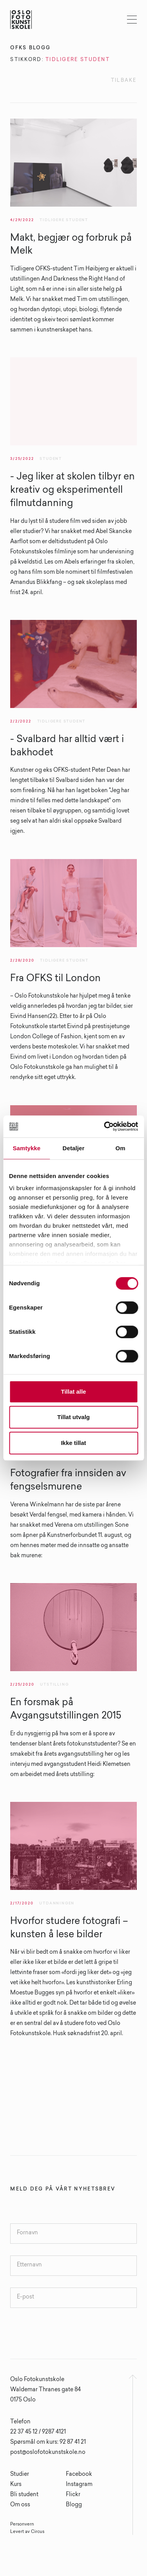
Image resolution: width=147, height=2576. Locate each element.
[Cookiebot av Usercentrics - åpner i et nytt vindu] (104, 1126)
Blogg (74, 2505)
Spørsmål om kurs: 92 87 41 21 (48, 2442)
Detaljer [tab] (74, 1148)
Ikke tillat (73, 1442)
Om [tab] (120, 1148)
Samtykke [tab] (26, 1148)
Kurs (16, 2485)
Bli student (24, 2495)
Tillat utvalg (73, 1417)
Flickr (73, 2495)
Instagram (79, 2485)
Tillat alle (73, 1391)
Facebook (79, 2474)
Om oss (20, 2505)
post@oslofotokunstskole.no (47, 2452)
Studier (19, 2474)
